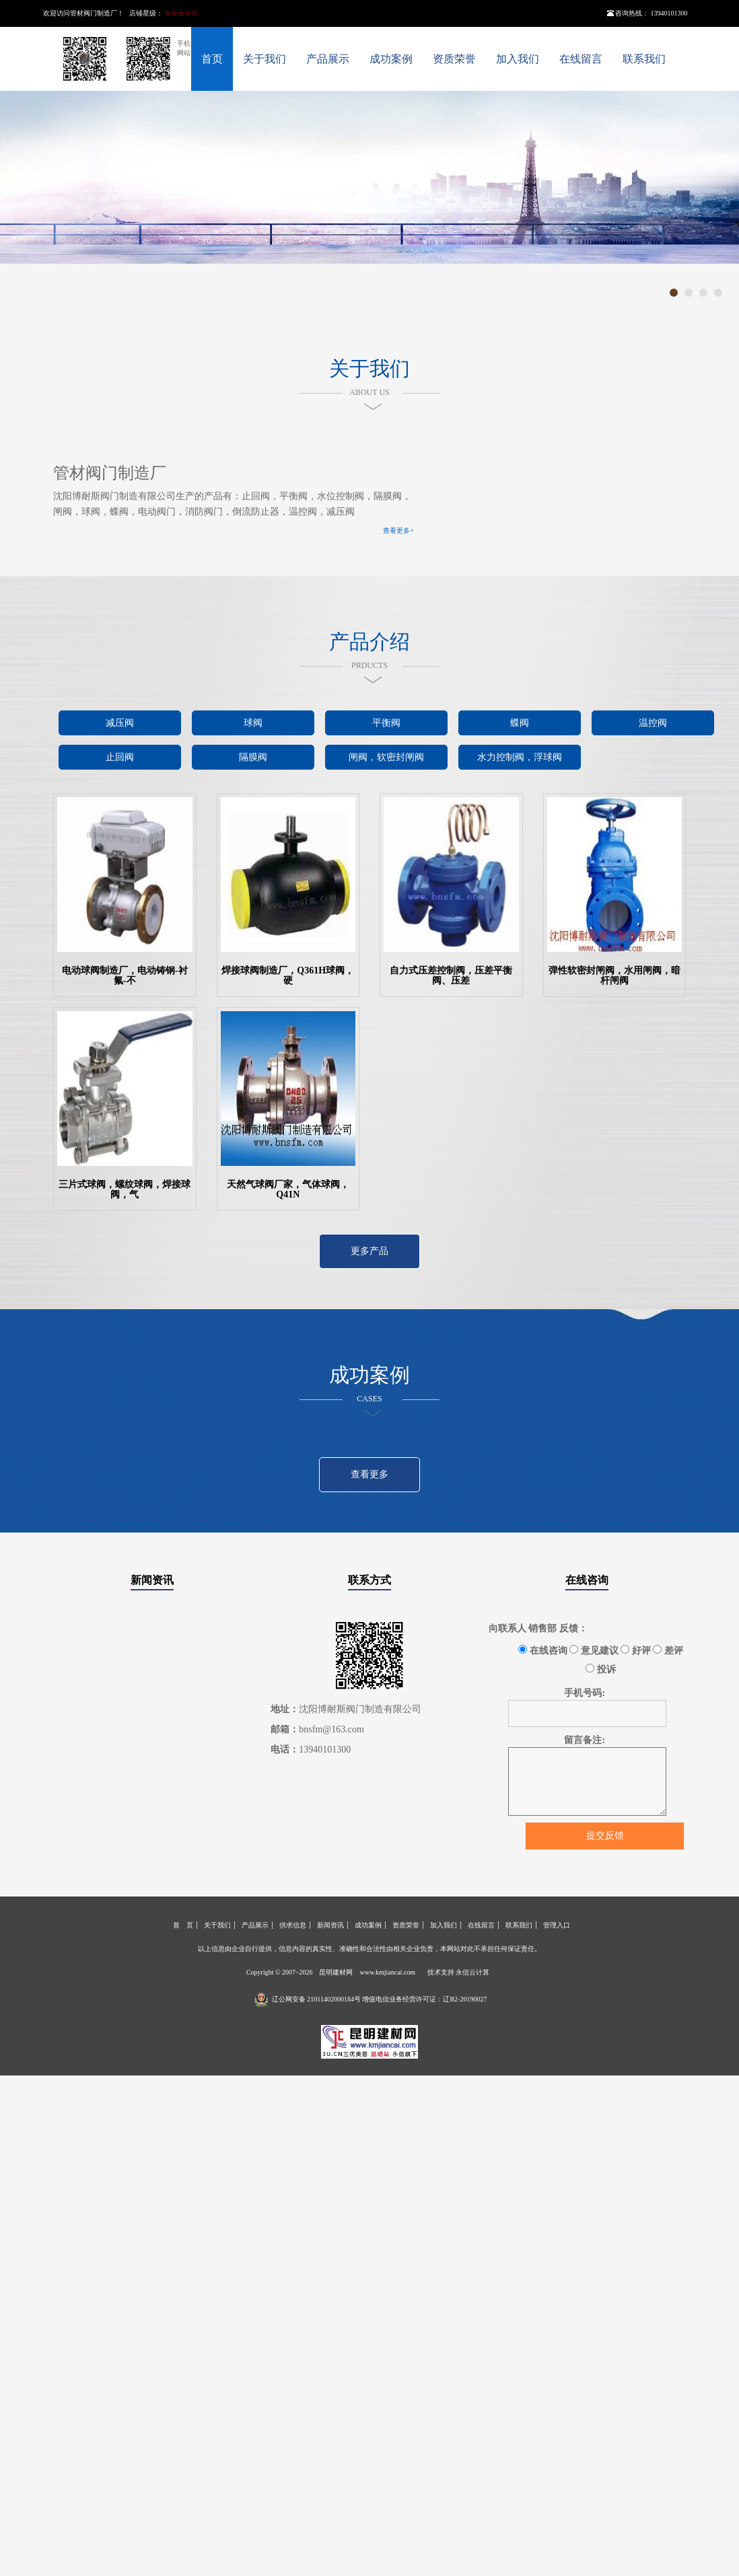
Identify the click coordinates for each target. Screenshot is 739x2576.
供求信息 (292, 1925)
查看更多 (369, 1474)
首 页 (183, 1925)
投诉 (601, 1669)
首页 (212, 59)
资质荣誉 (454, 59)
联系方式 (369, 1580)
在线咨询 (586, 1580)
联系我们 (644, 59)
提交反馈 (605, 1836)
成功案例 (391, 59)
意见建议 (594, 1650)
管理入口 (556, 1925)
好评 (636, 1650)
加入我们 (517, 59)
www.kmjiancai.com (387, 1972)
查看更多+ (398, 530)
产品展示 (327, 59)
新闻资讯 (152, 1580)
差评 (668, 1650)
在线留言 (580, 59)
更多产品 (369, 1251)
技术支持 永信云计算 (458, 1972)
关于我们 (264, 59)
